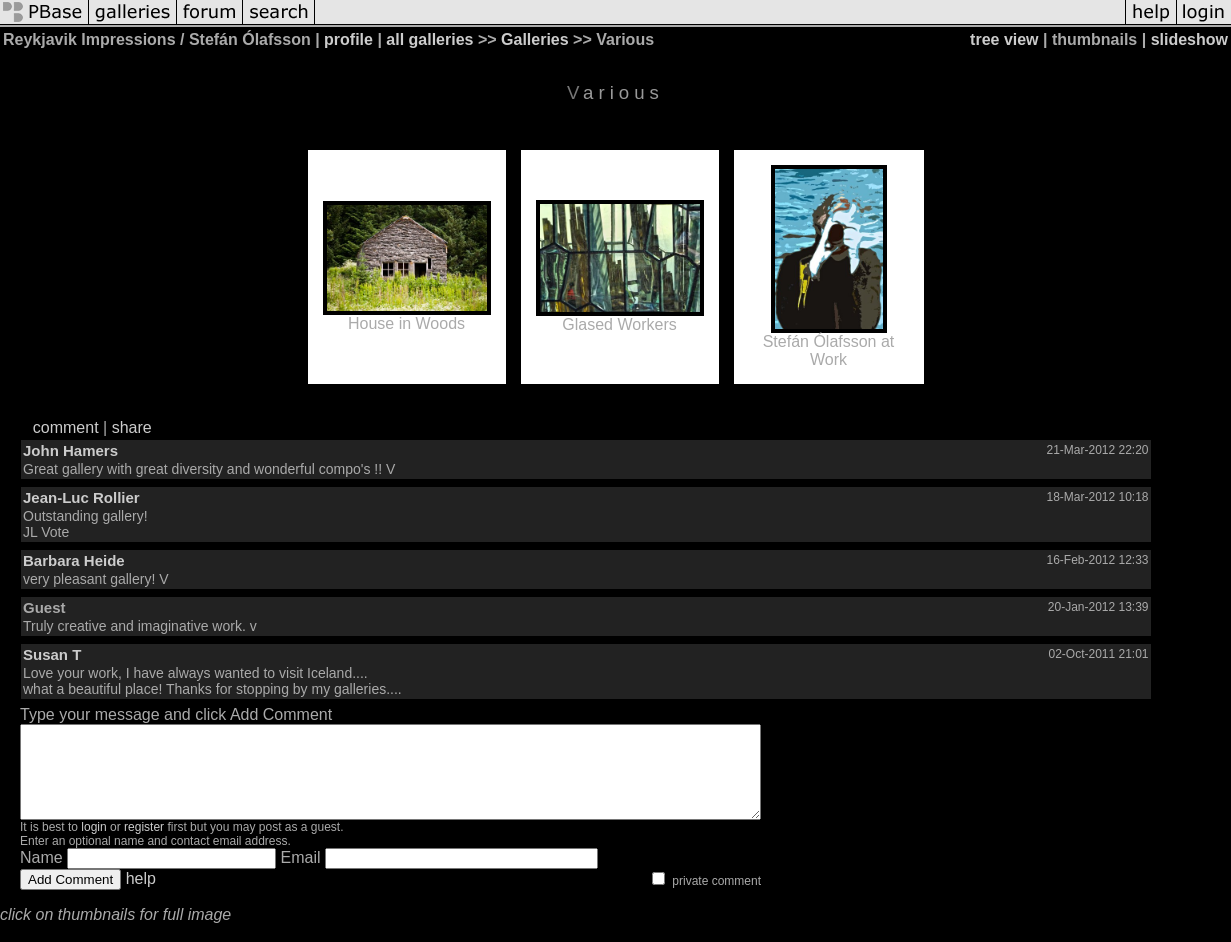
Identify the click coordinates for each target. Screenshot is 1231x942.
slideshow (1189, 39)
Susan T (52, 654)
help (141, 896)
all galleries (429, 39)
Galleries (535, 39)
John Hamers (70, 450)
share (132, 427)
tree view (1004, 39)
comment (66, 427)
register (144, 845)
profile (348, 39)
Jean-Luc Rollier (81, 497)
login (93, 845)
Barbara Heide (74, 560)
